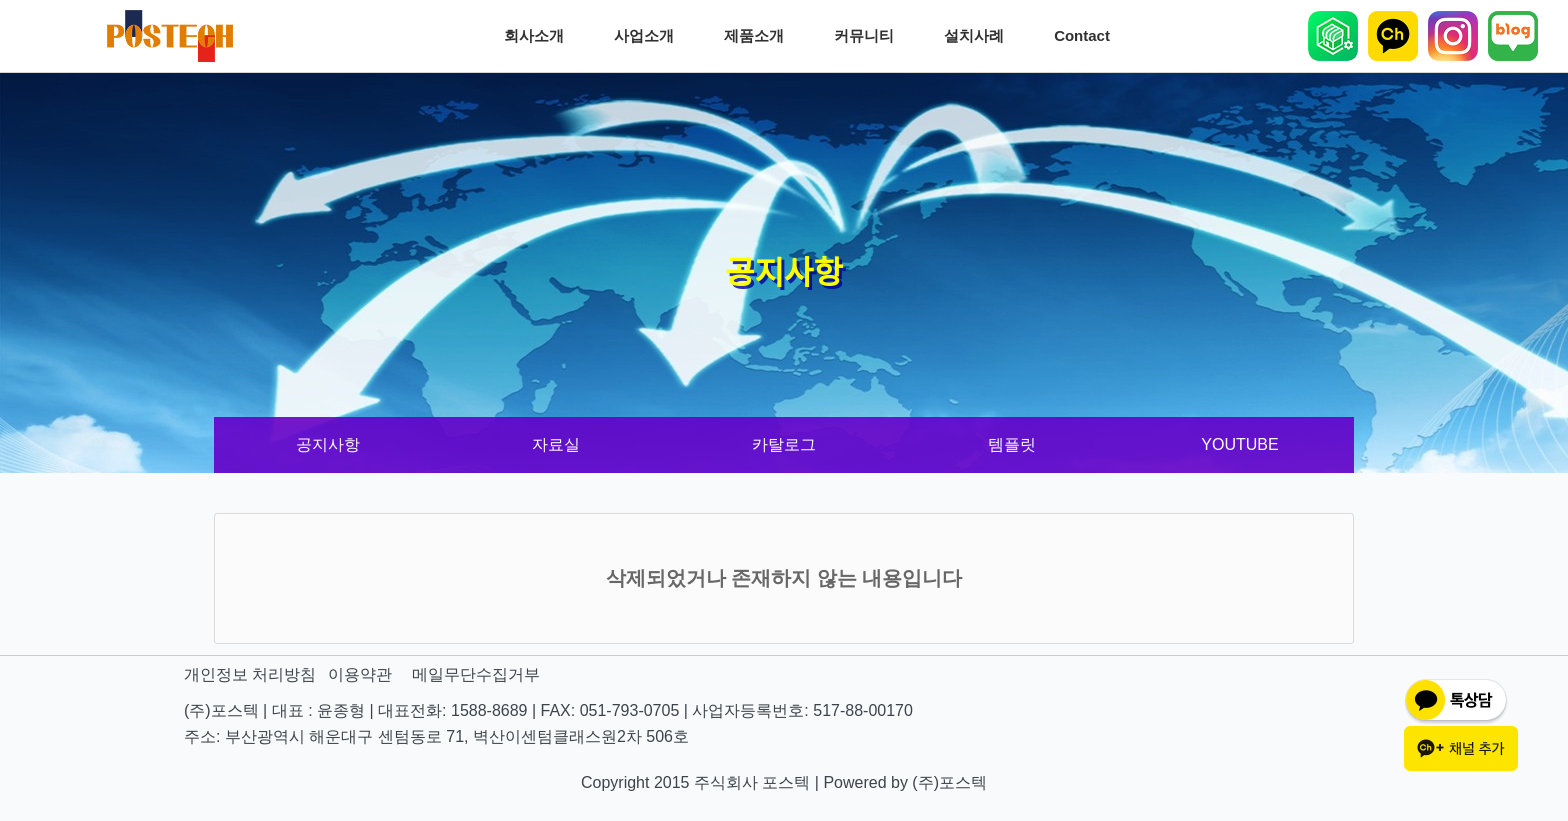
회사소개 (539, 36)
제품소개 (759, 36)
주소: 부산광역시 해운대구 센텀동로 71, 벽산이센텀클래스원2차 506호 (436, 736)
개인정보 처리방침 (250, 674)
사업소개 (649, 36)
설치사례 (979, 36)
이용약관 (360, 674)
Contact (1087, 36)
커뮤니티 (869, 36)
